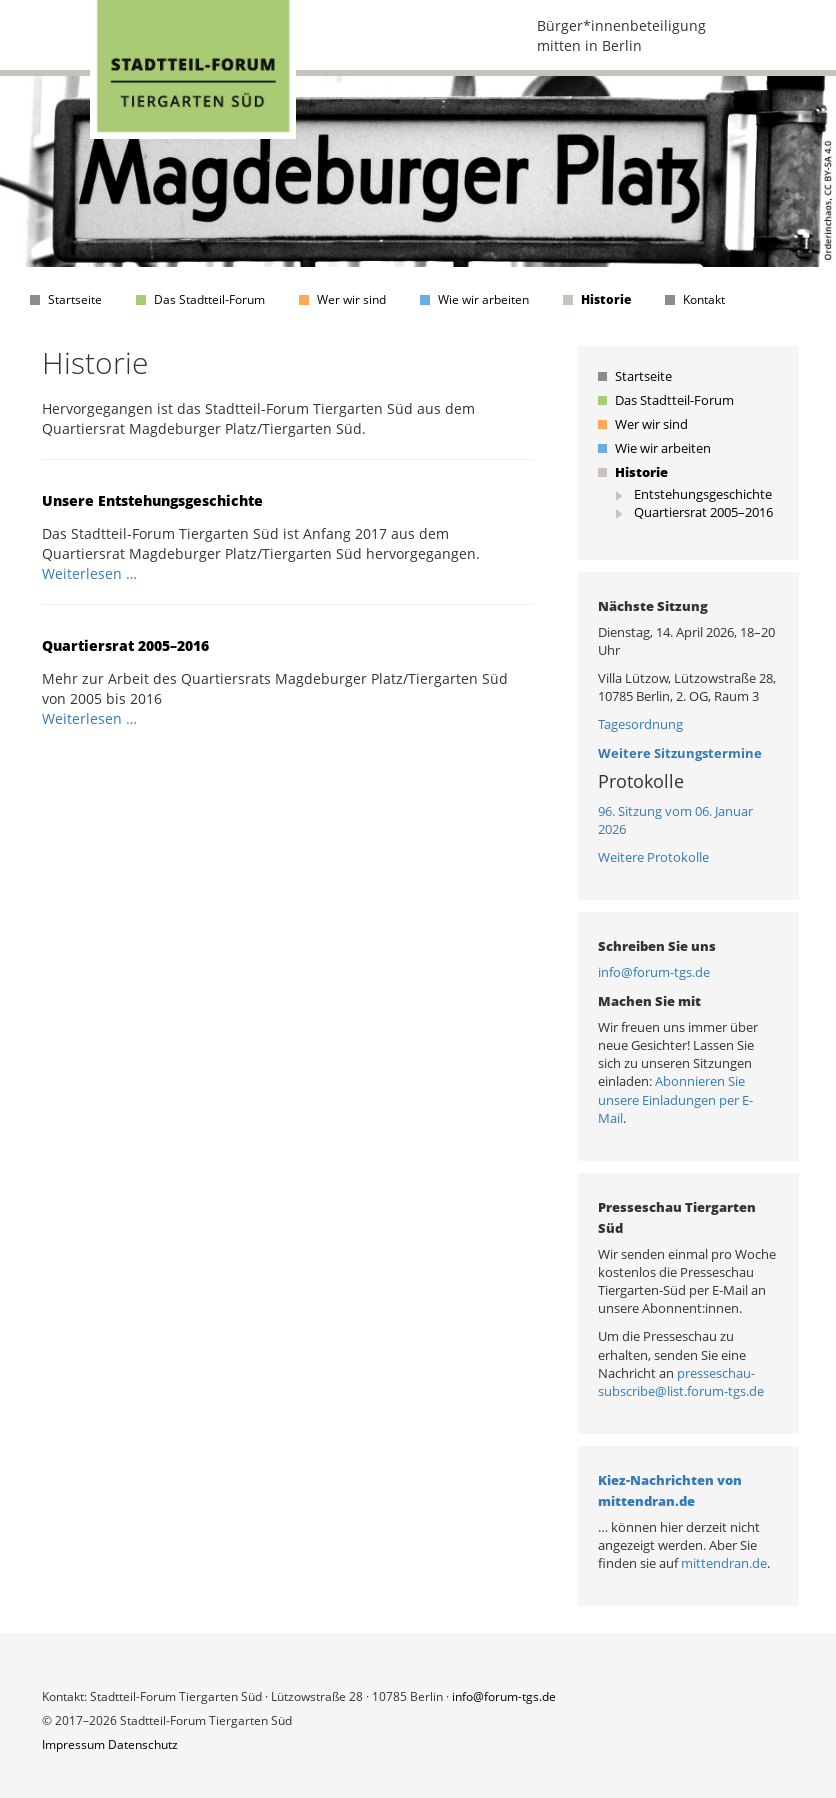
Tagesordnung (640, 724)
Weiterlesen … (89, 573)
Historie (606, 300)
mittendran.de (724, 1563)
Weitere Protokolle (653, 857)
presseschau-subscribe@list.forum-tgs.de (681, 1382)
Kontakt (704, 300)
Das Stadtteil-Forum (209, 300)
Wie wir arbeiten (483, 300)
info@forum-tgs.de (654, 972)
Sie (736, 1081)
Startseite (75, 300)
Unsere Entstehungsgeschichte (152, 500)
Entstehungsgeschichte (703, 494)
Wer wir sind (351, 300)
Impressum (73, 1744)
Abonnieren (691, 1081)
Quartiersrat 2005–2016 (125, 645)
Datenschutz (143, 1744)
